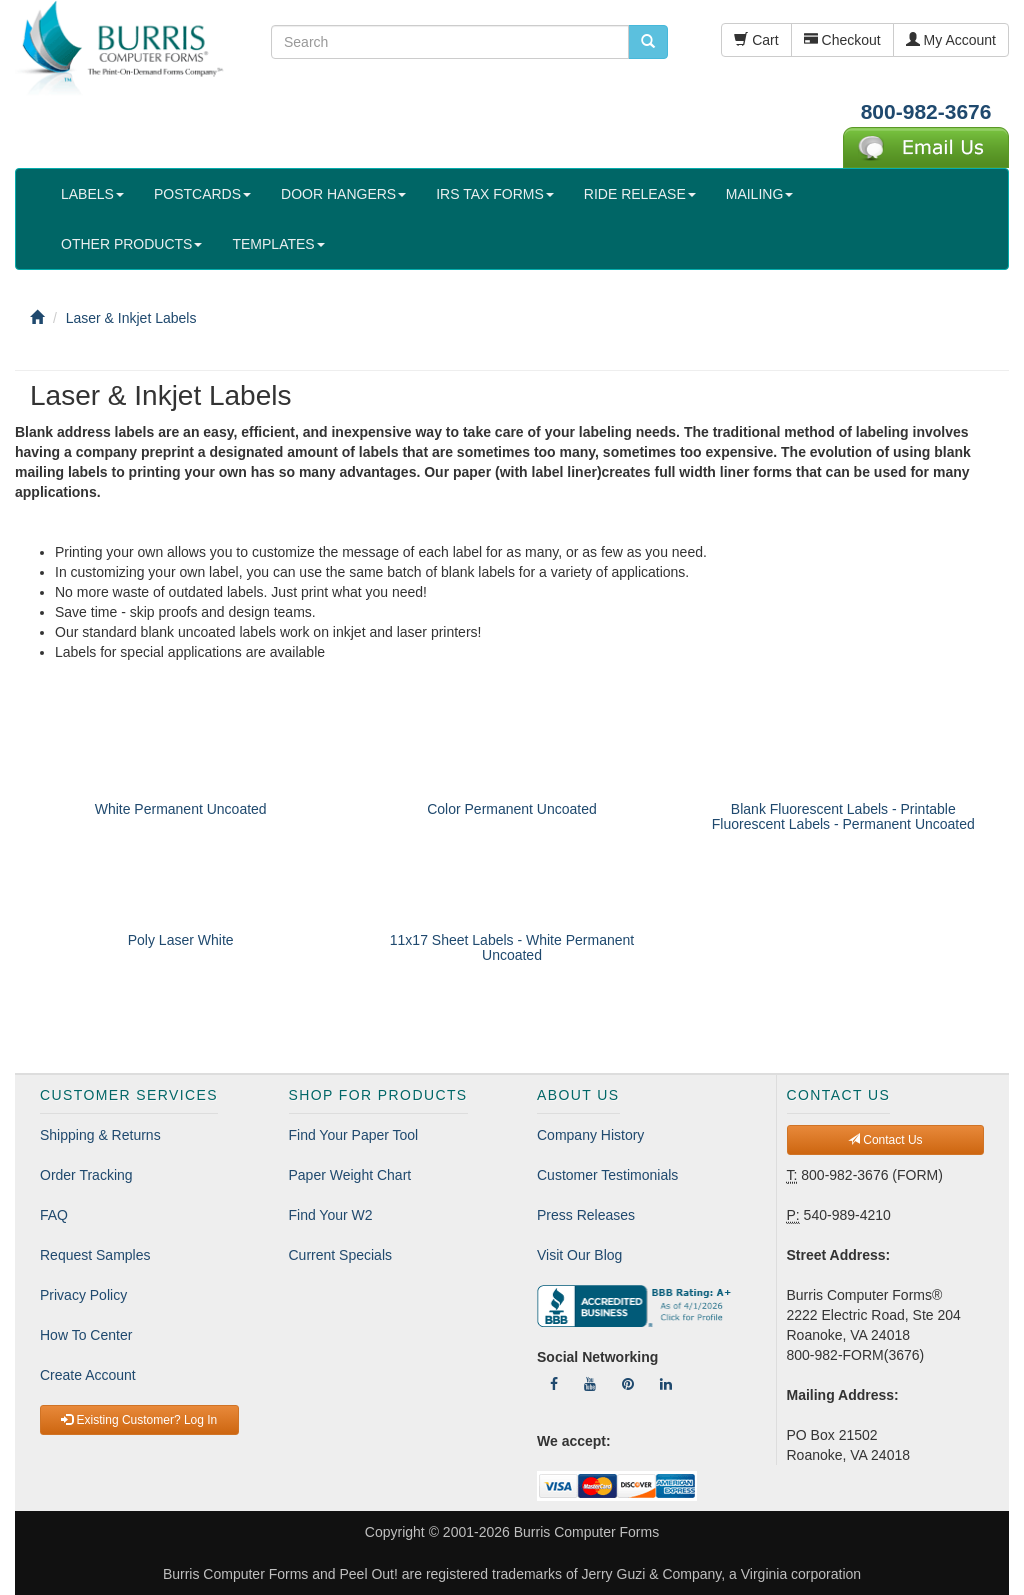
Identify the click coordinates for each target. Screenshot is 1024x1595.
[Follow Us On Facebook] (554, 1384)
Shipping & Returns (100, 1135)
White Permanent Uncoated (181, 809)
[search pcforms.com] (648, 42)
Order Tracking (86, 1175)
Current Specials (341, 1255)
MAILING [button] (760, 194)
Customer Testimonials (607, 1175)
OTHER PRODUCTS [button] (131, 244)
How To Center (86, 1335)
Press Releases (586, 1215)
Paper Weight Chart (350, 1175)
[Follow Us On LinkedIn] (666, 1384)
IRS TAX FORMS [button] (495, 194)
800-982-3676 (926, 111)
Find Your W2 (331, 1215)
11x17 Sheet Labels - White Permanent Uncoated (512, 947)
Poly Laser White (181, 940)
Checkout (842, 40)
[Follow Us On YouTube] (590, 1384)
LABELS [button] (92, 194)
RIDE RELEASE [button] (640, 194)
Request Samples (95, 1255)
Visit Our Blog (579, 1255)
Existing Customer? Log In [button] (139, 1420)
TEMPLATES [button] (278, 244)
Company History (590, 1135)
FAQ (54, 1215)
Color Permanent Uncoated (512, 809)
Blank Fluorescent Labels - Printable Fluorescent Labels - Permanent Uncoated (843, 816)
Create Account (88, 1375)
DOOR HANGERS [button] (343, 194)
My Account (951, 40)
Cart (756, 40)
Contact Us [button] (885, 1140)
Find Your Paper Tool (354, 1135)
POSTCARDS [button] (202, 194)
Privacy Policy (83, 1295)
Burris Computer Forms (586, 1532)
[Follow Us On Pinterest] (628, 1384)
